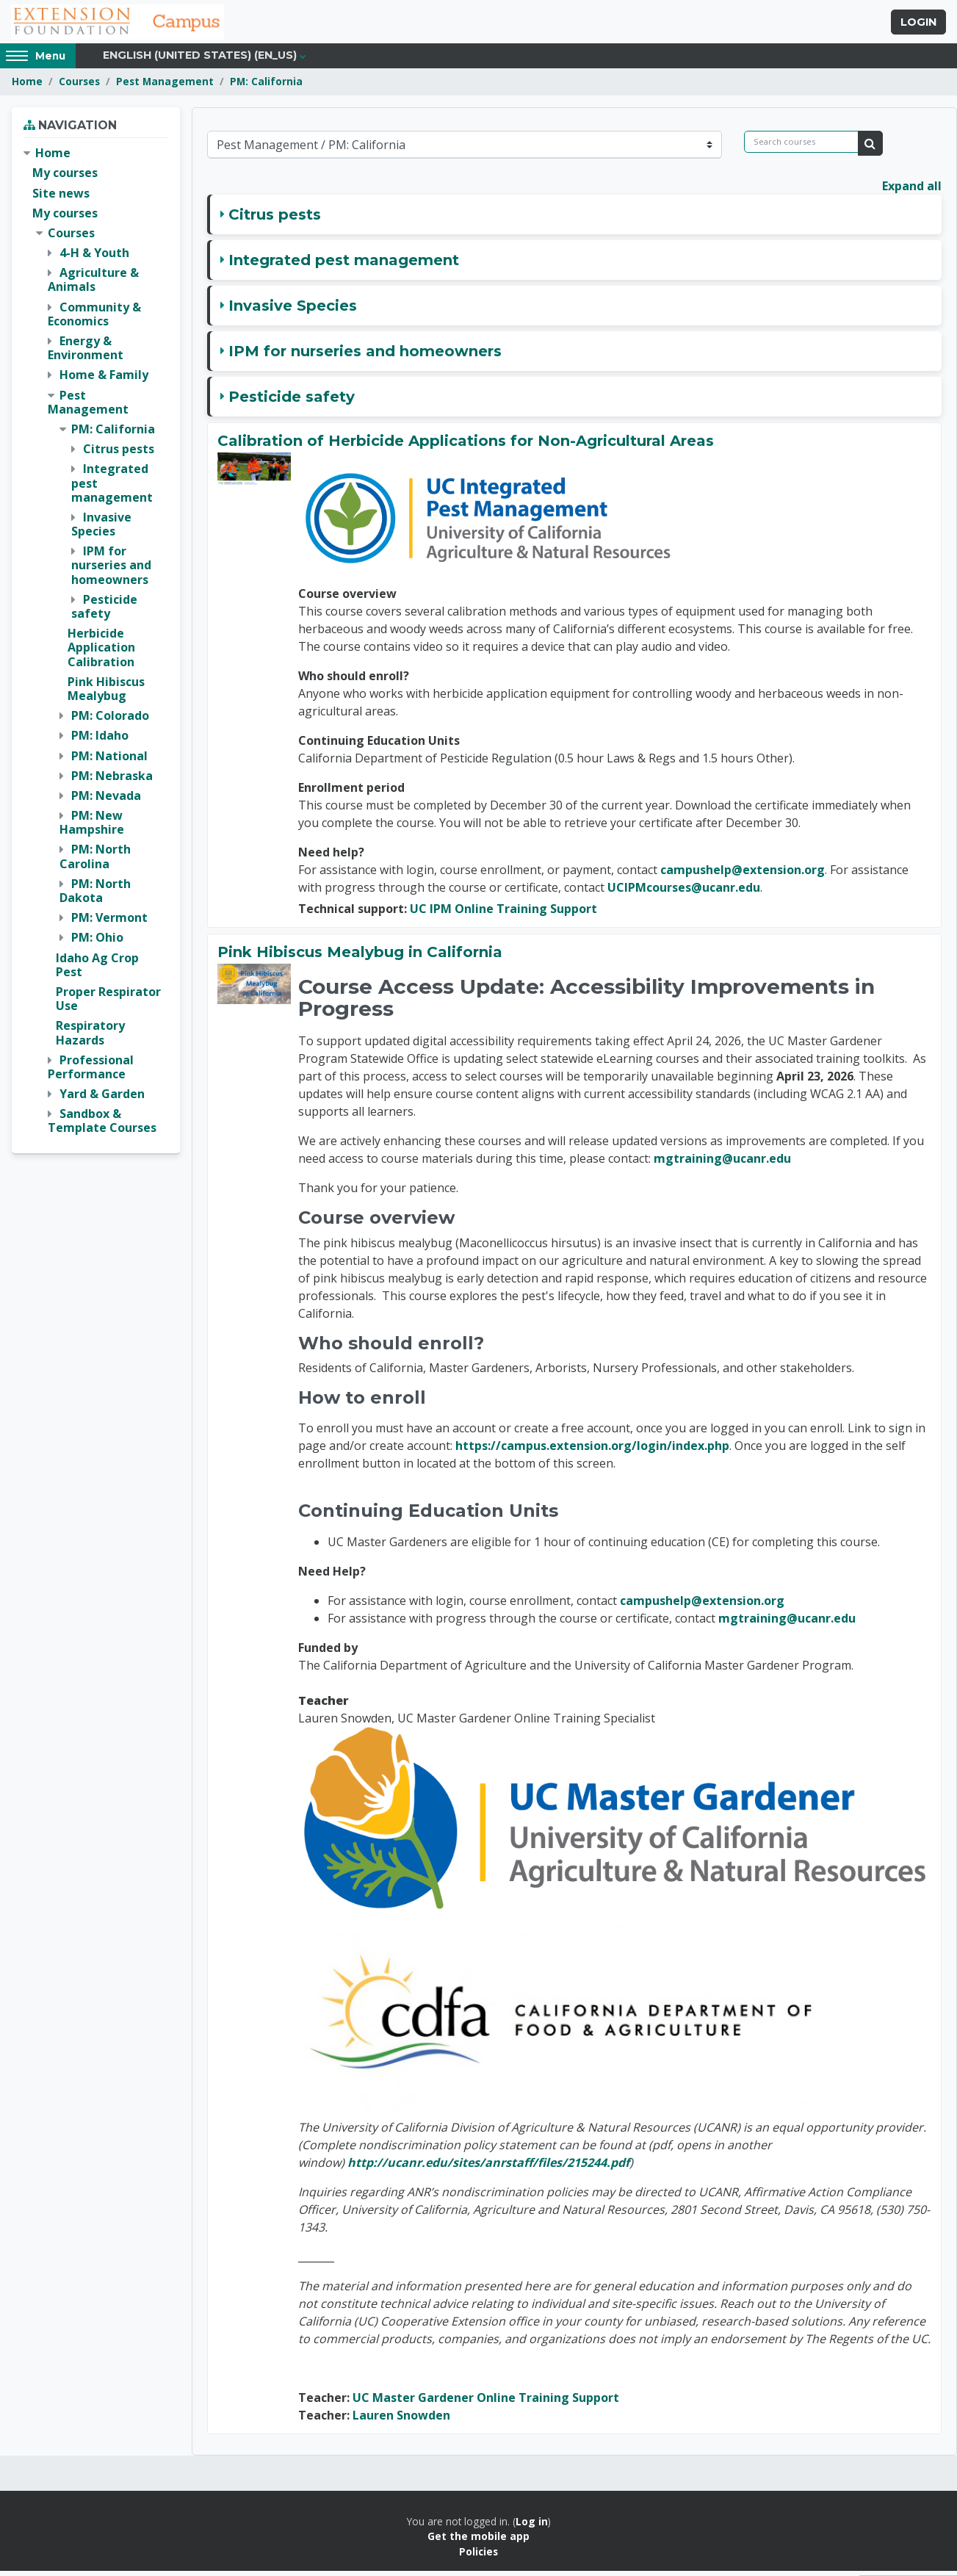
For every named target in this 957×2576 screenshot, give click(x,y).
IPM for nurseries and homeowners (365, 355)
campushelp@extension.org (742, 874)
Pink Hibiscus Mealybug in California (359, 956)
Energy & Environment (85, 353)
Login (918, 24)
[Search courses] (801, 146)
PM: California (266, 86)
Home (27, 86)
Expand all (912, 190)
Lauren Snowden (401, 2420)
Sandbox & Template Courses (102, 1126)
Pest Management (165, 86)
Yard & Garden (102, 1099)
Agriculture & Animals (93, 285)
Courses (79, 86)
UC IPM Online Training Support (503, 913)
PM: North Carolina (95, 861)
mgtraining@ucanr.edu (722, 1163)
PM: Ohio (97, 942)
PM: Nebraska (112, 780)
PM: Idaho (100, 740)
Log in (532, 2526)
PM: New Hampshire (91, 827)
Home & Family (103, 380)
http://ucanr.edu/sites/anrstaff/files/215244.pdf (488, 2168)
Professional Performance (91, 1071)
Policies (478, 2556)
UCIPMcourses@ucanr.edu (683, 892)
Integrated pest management (343, 264)
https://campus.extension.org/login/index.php (592, 1451)
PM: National (109, 760)
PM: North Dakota (95, 895)
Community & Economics (94, 318)
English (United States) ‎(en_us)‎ (200, 60)
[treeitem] (96, 646)
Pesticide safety (291, 401)
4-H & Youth (94, 258)
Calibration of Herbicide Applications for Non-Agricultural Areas (465, 445)
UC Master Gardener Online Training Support (486, 2403)
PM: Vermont (109, 922)
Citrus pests (274, 219)
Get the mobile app (478, 2541)
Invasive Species (292, 310)
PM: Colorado (110, 720)
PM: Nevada (106, 800)
